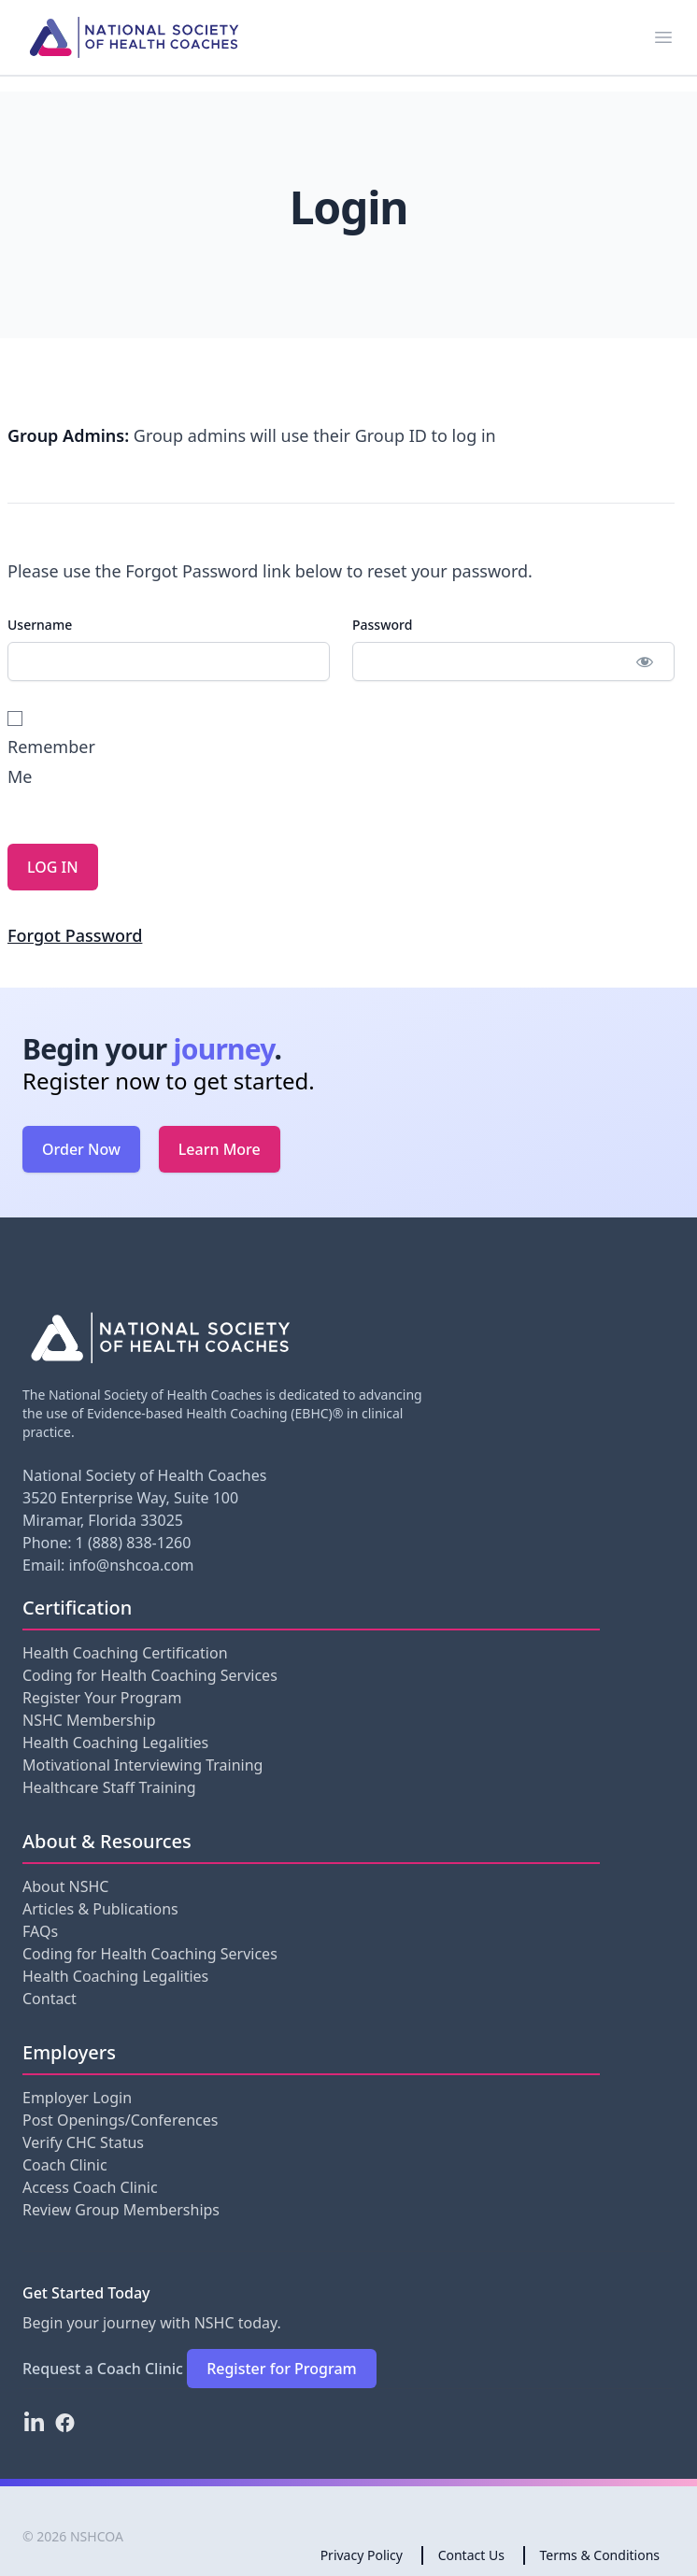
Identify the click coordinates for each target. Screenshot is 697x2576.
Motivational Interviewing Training (142, 1765)
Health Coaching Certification (125, 1653)
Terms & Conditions (600, 2555)
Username (39, 624)
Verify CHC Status (83, 2142)
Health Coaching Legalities (115, 1742)
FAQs (40, 1931)
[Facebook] (65, 2423)
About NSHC (65, 1886)
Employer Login (77, 2097)
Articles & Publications (100, 1909)
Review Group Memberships (121, 2209)
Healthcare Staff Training (109, 1787)
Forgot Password (74, 935)
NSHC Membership (89, 1720)
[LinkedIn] (34, 2423)
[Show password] (644, 661)
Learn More (219, 1149)
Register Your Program (101, 1697)
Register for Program (281, 2368)
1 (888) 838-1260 (134, 1542)
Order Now (81, 1149)
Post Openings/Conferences (120, 2120)
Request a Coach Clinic (102, 2368)
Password (382, 624)
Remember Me (39, 749)
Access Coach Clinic (90, 2187)
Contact (49, 1998)
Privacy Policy (361, 2555)
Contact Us (471, 2555)
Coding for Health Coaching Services (149, 1675)
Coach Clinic (64, 2165)
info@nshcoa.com (131, 1565)
